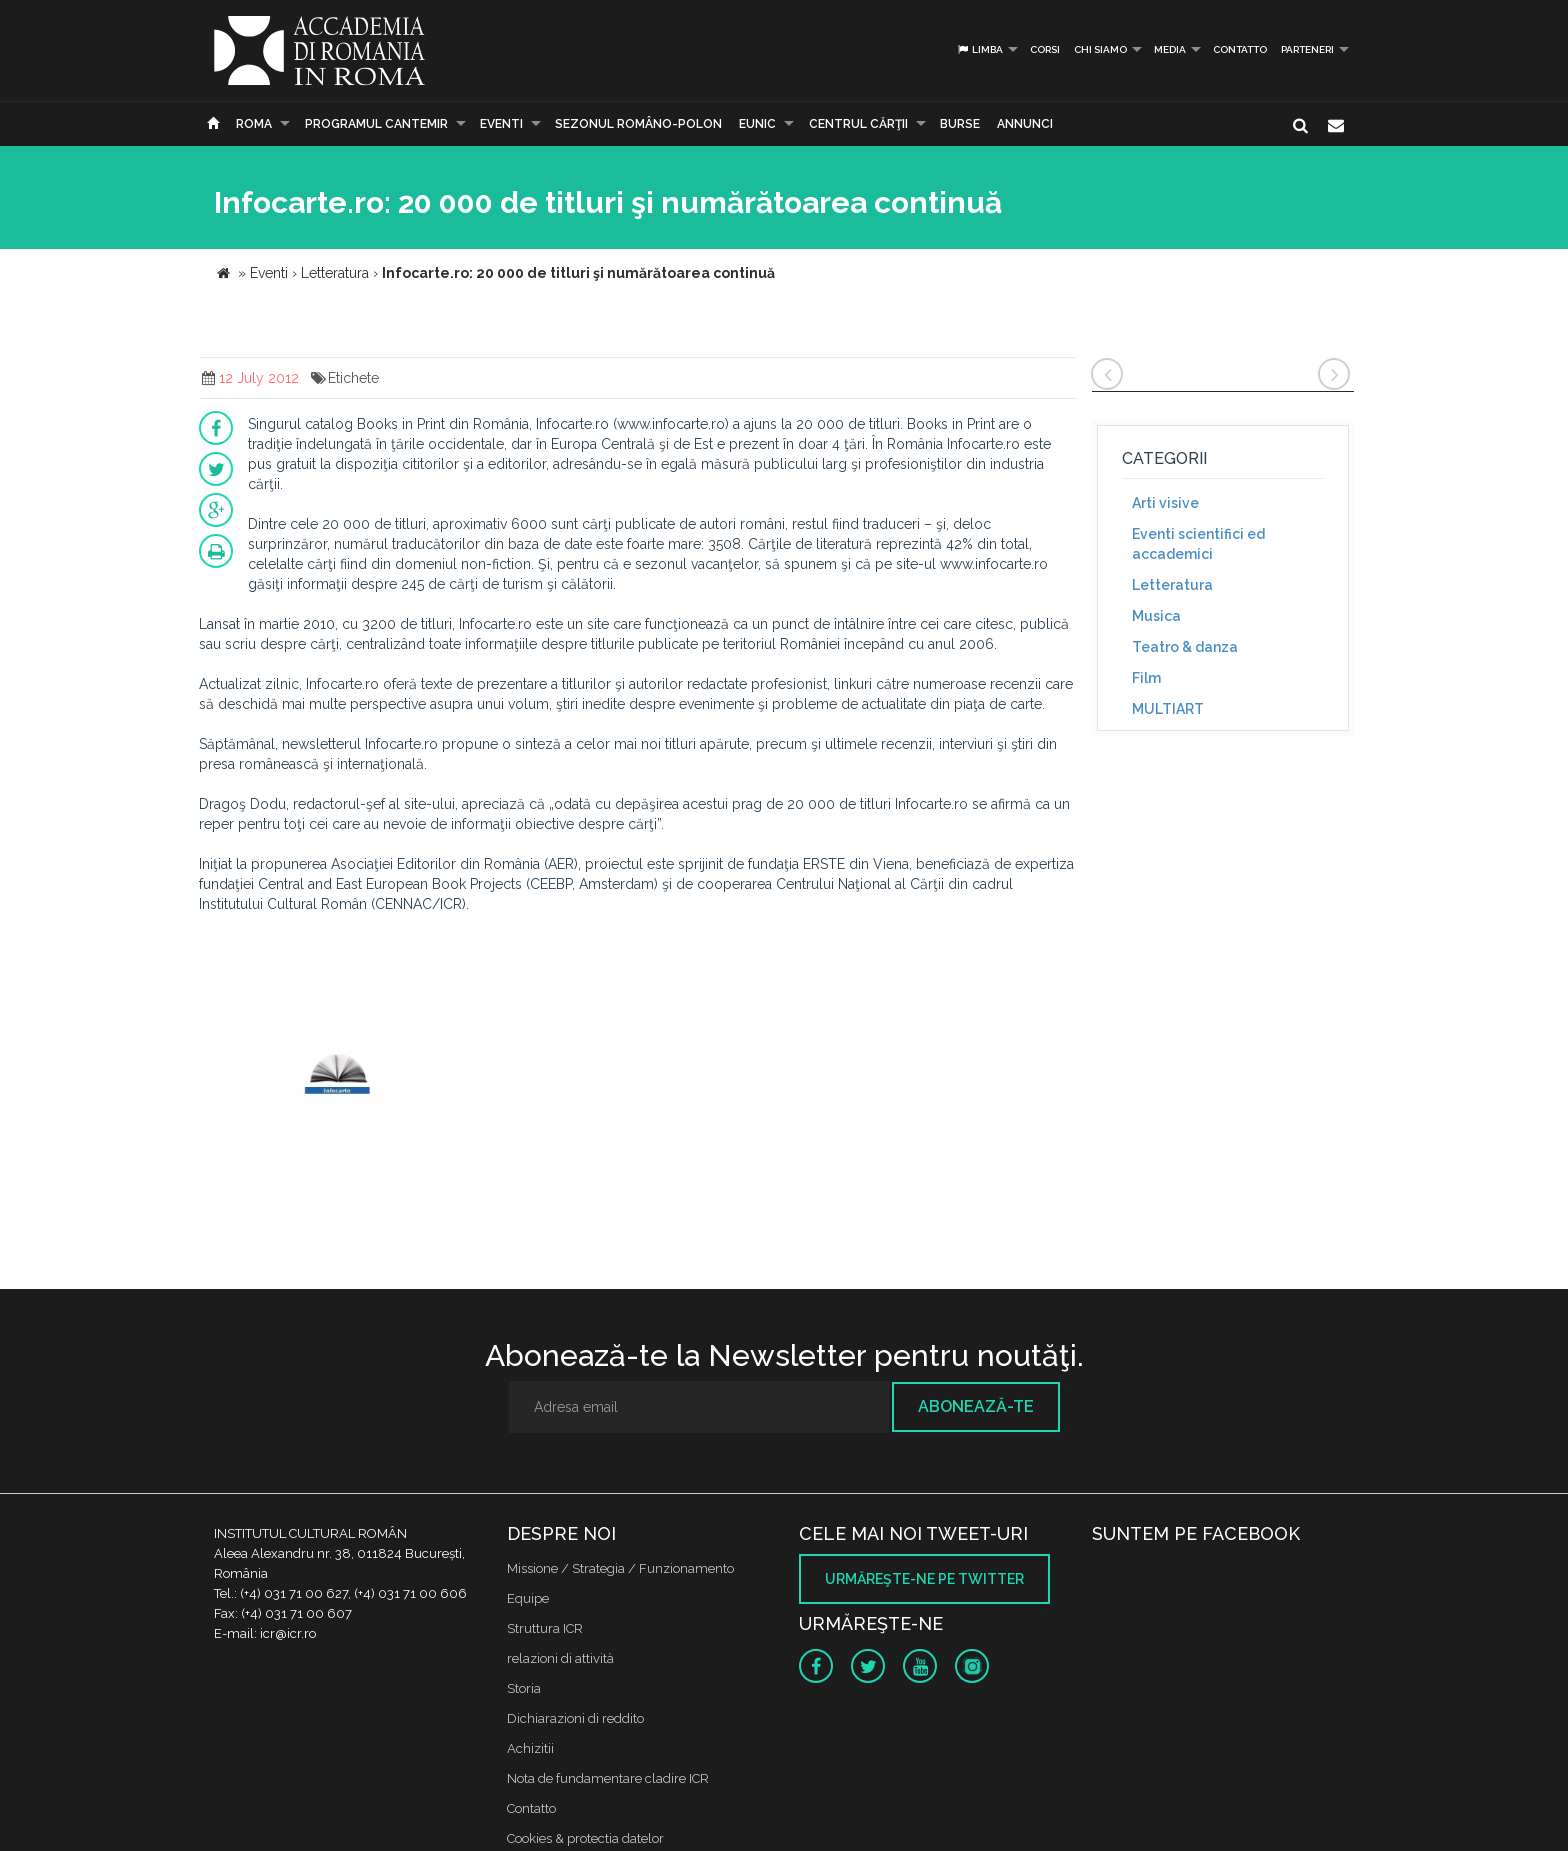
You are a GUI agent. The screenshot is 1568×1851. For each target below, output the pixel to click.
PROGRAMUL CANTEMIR (376, 124)
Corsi (1045, 49)
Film (1146, 678)
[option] (337, 1068)
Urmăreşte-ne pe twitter (924, 1579)
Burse (960, 124)
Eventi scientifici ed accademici (1198, 544)
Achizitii (530, 1748)
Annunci (1025, 124)
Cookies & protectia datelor (585, 1838)
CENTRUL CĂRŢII (858, 124)
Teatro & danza (1185, 647)
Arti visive (1165, 503)
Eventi (501, 124)
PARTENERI (1307, 49)
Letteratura (1172, 585)
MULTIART (1168, 709)
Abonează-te (976, 1406)
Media (1170, 49)
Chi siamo (1100, 49)
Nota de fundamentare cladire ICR (608, 1778)
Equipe (528, 1598)
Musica (1156, 616)
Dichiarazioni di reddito (575, 1718)
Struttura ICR (545, 1628)
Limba (979, 49)
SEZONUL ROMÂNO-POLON (638, 124)
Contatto (1240, 49)
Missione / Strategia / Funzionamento (620, 1568)
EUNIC (757, 124)
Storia (524, 1688)
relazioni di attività (560, 1658)
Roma (254, 124)
